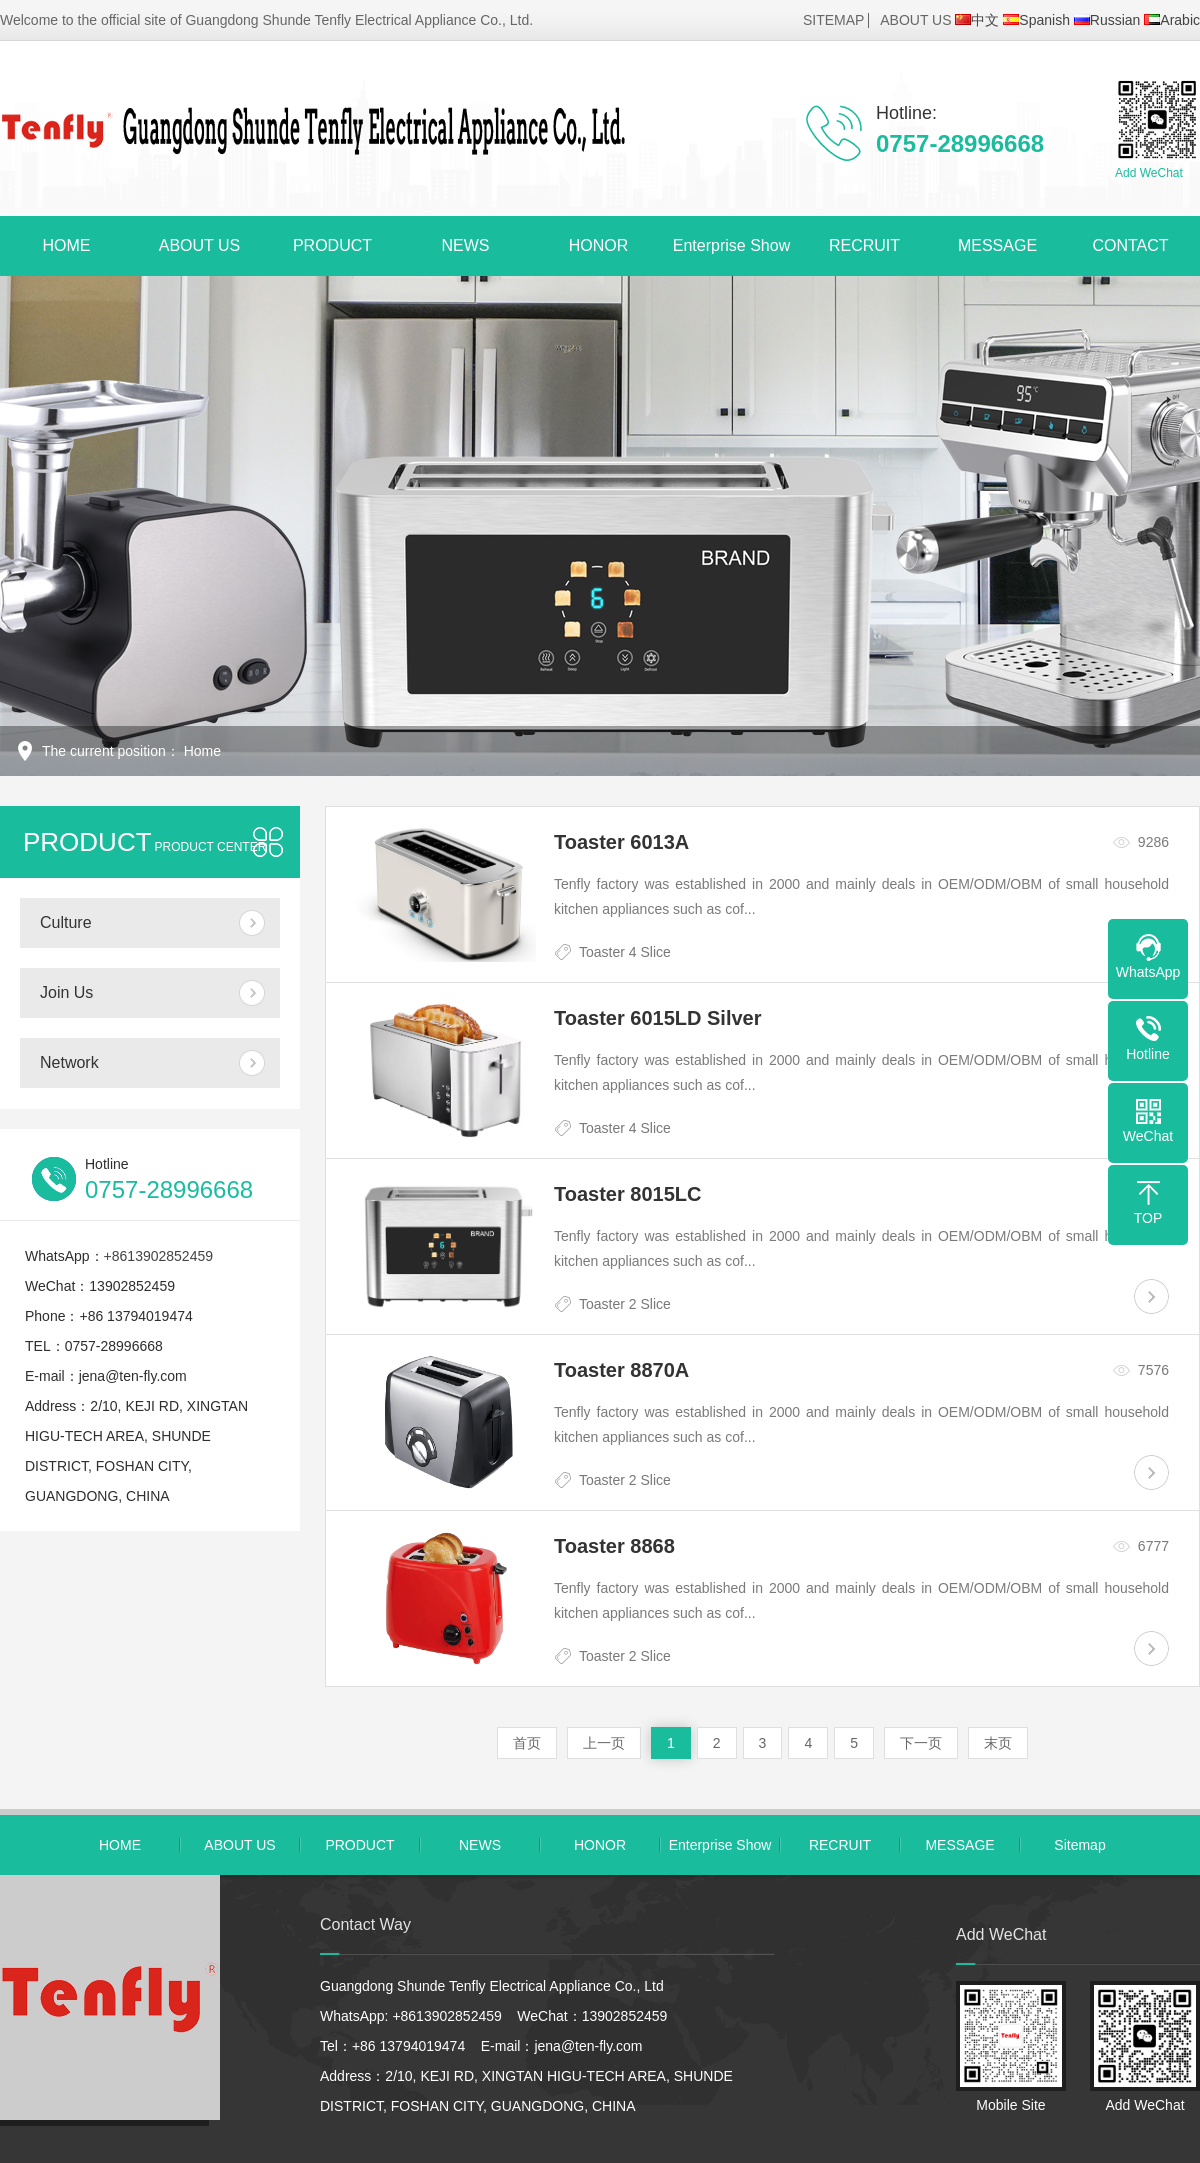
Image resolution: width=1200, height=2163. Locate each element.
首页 (527, 1743)
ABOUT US (915, 20)
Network (69, 1062)
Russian (1107, 20)
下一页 (921, 1743)
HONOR (599, 245)
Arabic (1172, 20)
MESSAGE (997, 245)
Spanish (1036, 20)
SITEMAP (833, 20)
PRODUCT (332, 245)
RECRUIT (864, 245)
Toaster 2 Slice (625, 1304)
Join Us (66, 992)
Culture (66, 922)
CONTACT (1130, 245)
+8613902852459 (158, 1256)
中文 (977, 20)
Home (202, 751)
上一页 (604, 1743)
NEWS (466, 245)
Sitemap (1079, 1845)
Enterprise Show (731, 245)
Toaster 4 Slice (625, 952)
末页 (998, 1743)
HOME (67, 245)
